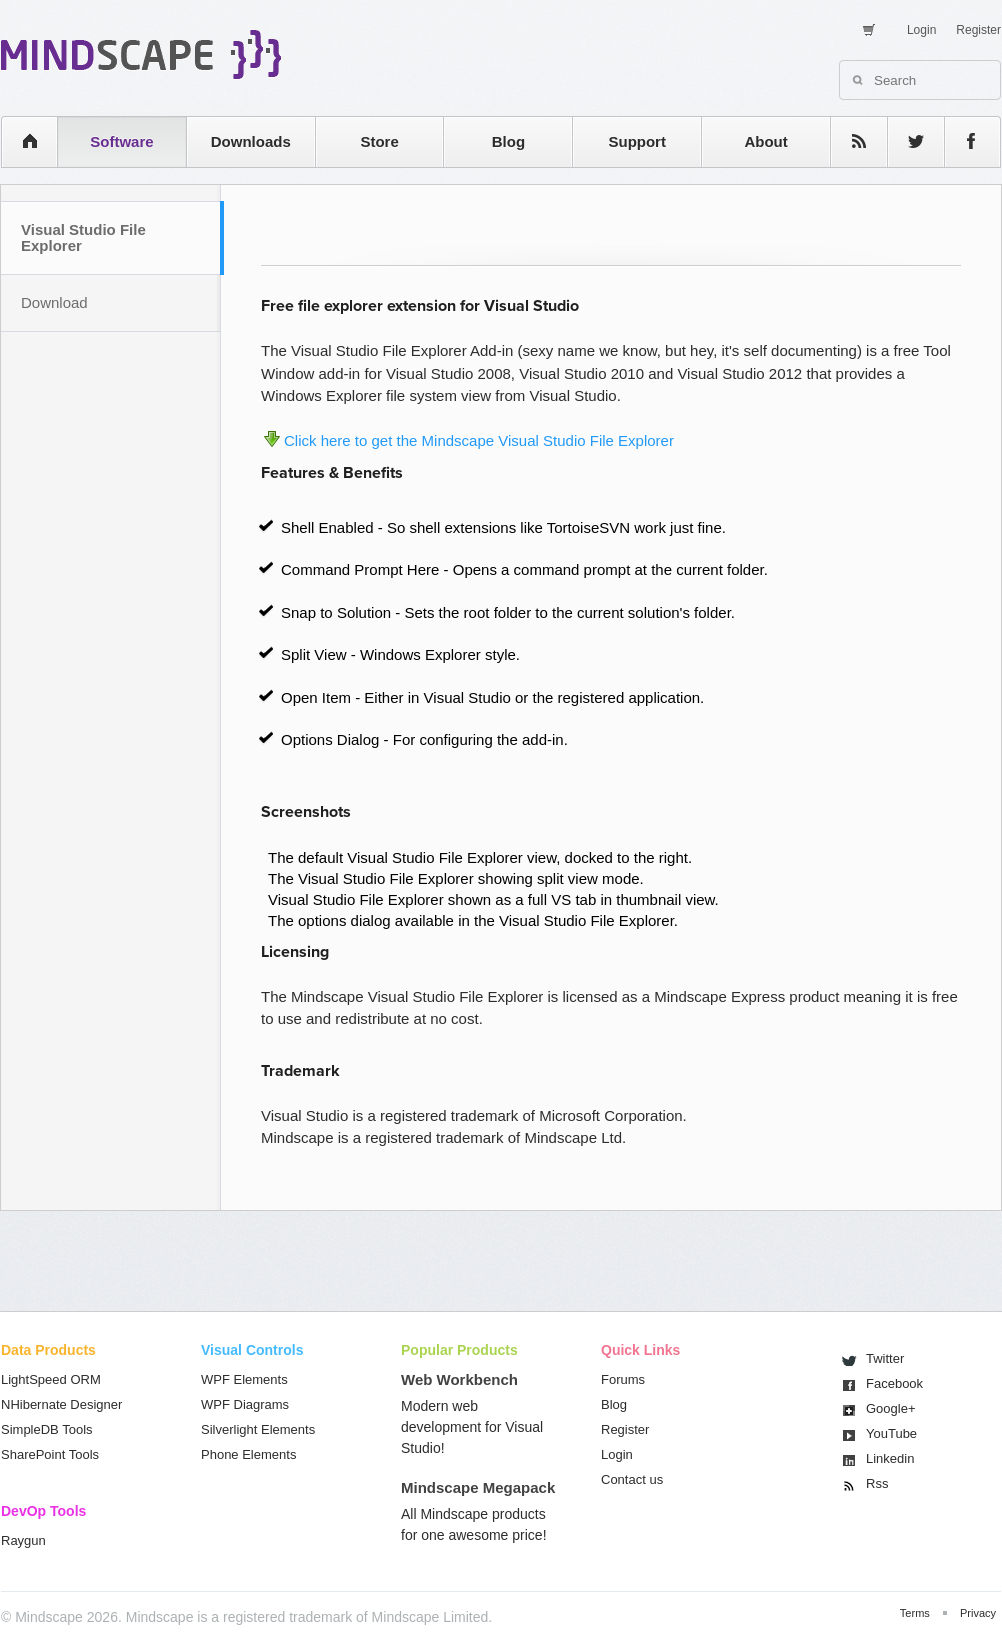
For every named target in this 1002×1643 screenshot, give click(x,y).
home (19, 141)
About (765, 141)
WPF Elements (244, 1379)
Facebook (894, 1383)
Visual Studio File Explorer (83, 237)
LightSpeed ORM (51, 1379)
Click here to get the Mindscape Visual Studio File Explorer (479, 440)
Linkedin (890, 1458)
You (891, 1433)
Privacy (978, 1613)
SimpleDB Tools (47, 1429)
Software (121, 141)
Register (978, 30)
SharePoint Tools (50, 1454)
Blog (508, 141)
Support (637, 141)
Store (379, 141)
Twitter (885, 1358)
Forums (623, 1379)
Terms (915, 1613)
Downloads (251, 141)
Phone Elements (248, 1454)
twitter (906, 141)
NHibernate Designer (61, 1404)
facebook (962, 141)
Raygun (23, 1540)
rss (849, 141)
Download (54, 302)
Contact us (632, 1479)
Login (921, 30)
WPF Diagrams (245, 1404)
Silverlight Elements (258, 1429)
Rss (877, 1483)
